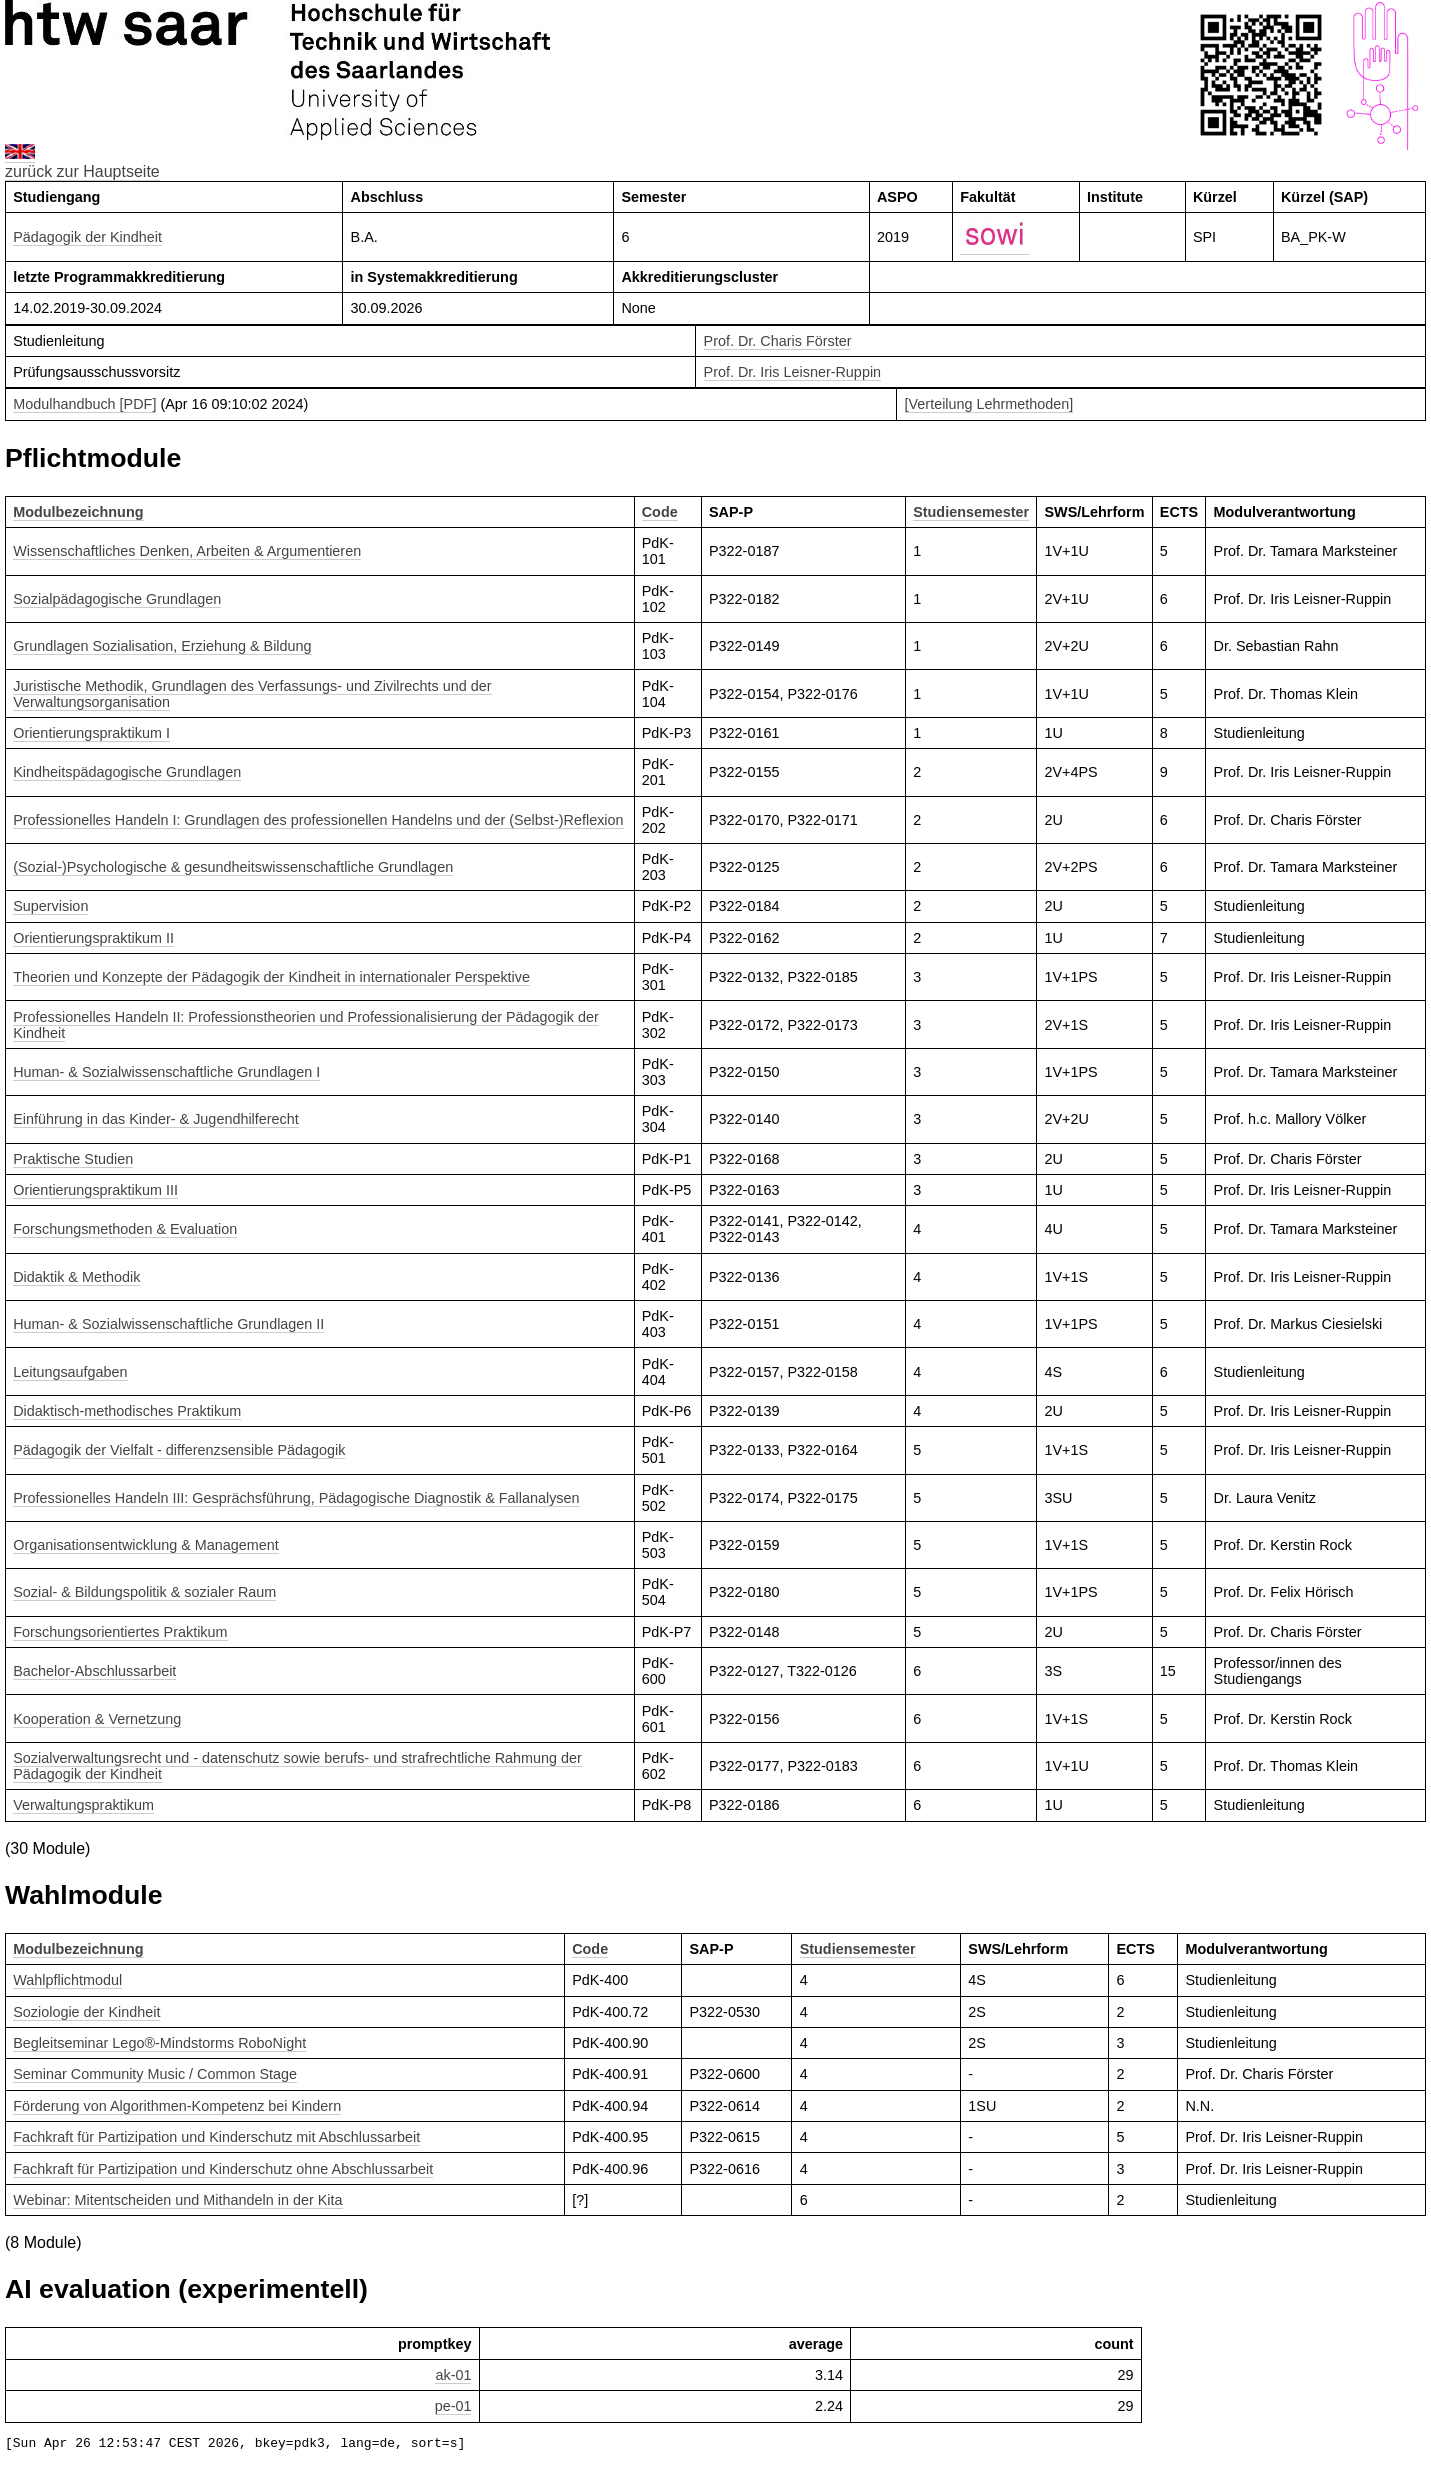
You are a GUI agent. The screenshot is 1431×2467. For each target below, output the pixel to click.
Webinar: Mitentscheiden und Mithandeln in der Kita (177, 2200)
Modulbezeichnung (78, 512)
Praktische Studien (73, 1159)
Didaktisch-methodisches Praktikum (127, 1411)
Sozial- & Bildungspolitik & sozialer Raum (144, 1592)
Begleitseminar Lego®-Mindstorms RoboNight (159, 2043)
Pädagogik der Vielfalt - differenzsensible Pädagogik (179, 1450)
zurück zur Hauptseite (82, 171)
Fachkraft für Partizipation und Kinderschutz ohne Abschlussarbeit (223, 2169)
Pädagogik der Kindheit (87, 237)
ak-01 (453, 2375)
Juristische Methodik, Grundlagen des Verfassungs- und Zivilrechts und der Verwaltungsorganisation (252, 694)
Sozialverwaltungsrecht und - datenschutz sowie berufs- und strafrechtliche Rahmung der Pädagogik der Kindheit (297, 1766)
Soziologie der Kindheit (86, 2012)
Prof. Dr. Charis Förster (778, 341)
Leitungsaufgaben (70, 1372)
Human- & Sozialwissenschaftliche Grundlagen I (166, 1072)
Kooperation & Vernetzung (97, 1719)
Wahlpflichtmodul (67, 1980)
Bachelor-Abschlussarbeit (94, 1671)
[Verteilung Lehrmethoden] (989, 404)
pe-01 (453, 2406)
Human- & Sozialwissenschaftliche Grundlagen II (168, 1324)
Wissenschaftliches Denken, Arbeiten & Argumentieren (187, 551)
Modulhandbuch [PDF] (84, 404)
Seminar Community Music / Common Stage (155, 2074)
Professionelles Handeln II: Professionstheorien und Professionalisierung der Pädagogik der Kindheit (306, 1025)
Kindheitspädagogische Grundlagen (127, 772)
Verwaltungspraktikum (83, 1805)
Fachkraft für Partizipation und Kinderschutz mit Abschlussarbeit (216, 2137)
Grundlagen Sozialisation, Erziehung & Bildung (162, 646)
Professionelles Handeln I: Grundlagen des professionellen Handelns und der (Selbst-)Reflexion (318, 820)
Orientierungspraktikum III (95, 1190)
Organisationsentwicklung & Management (146, 1545)
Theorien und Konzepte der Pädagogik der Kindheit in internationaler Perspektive (271, 977)
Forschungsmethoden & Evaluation (125, 1229)
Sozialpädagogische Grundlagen (117, 599)
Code (660, 512)
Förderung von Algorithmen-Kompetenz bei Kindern (177, 2106)
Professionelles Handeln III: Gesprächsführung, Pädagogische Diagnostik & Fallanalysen (296, 1498)
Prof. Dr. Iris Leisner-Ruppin (793, 372)
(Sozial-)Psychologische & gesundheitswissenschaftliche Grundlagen (233, 867)
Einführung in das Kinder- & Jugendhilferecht (156, 1119)
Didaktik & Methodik (76, 1277)
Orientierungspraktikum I (91, 733)
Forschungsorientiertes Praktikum (120, 1632)
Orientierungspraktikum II (93, 938)
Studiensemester (971, 512)
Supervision (50, 906)
